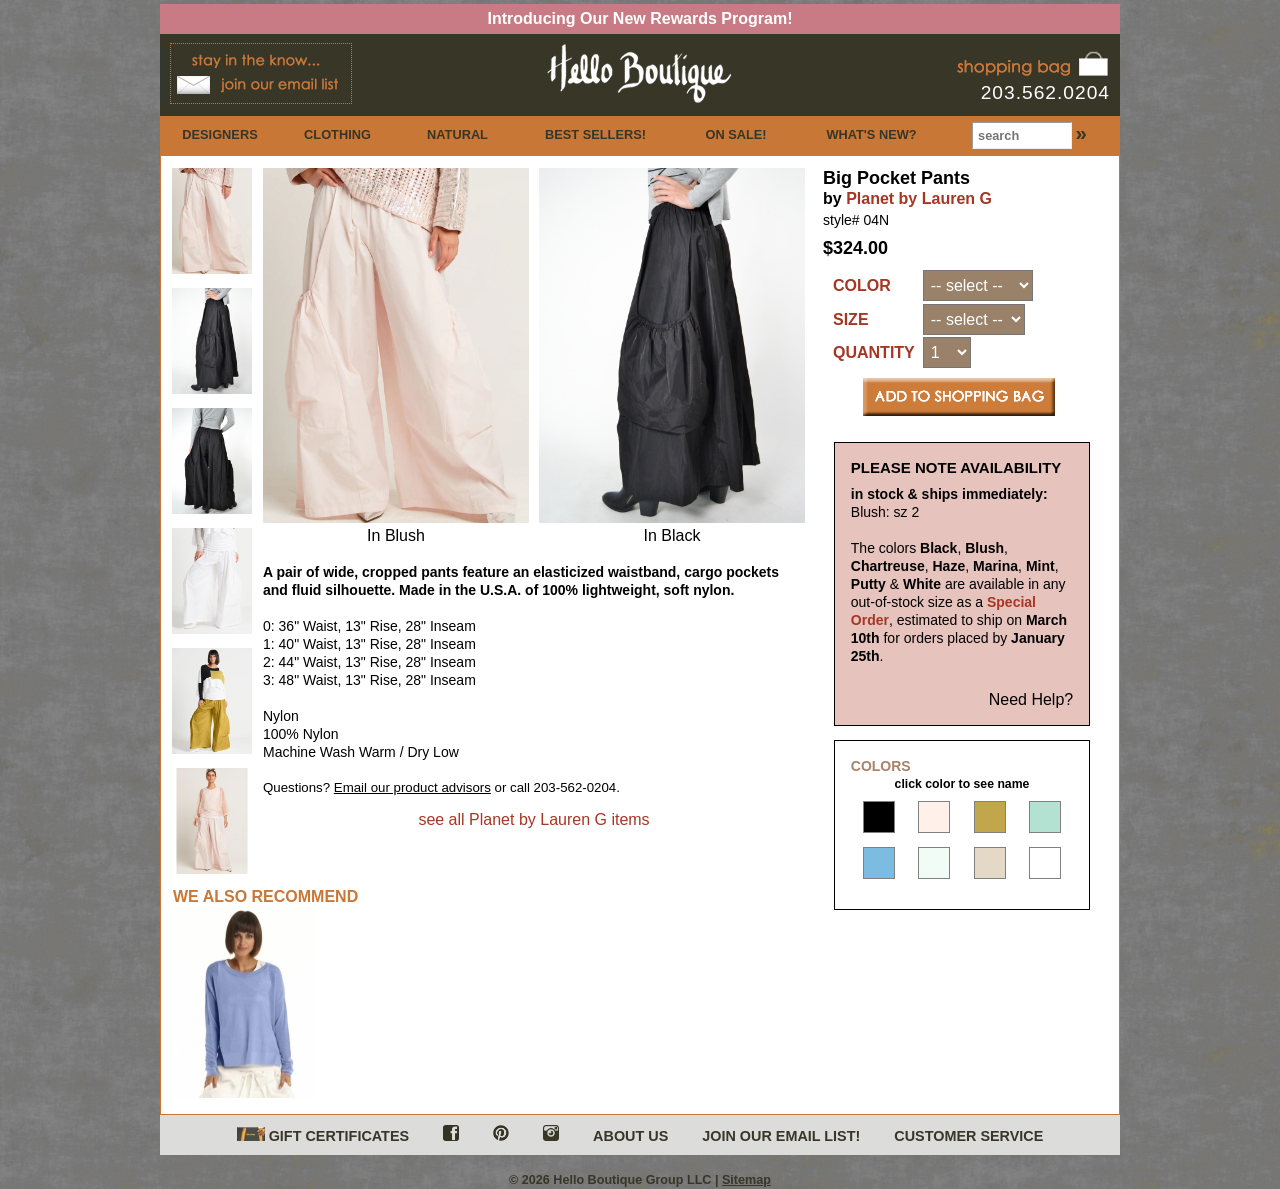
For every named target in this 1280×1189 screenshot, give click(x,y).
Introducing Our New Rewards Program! (640, 18)
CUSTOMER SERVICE (968, 1136)
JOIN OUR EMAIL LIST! (781, 1136)
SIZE (851, 319)
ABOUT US (630, 1136)
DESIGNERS (219, 134)
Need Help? (1031, 699)
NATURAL (457, 134)
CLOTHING (337, 134)
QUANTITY (874, 352)
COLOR (862, 285)
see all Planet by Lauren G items (533, 819)
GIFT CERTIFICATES (323, 1135)
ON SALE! (735, 134)
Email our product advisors (412, 787)
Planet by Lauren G (919, 198)
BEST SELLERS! (595, 134)
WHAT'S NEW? (871, 134)
